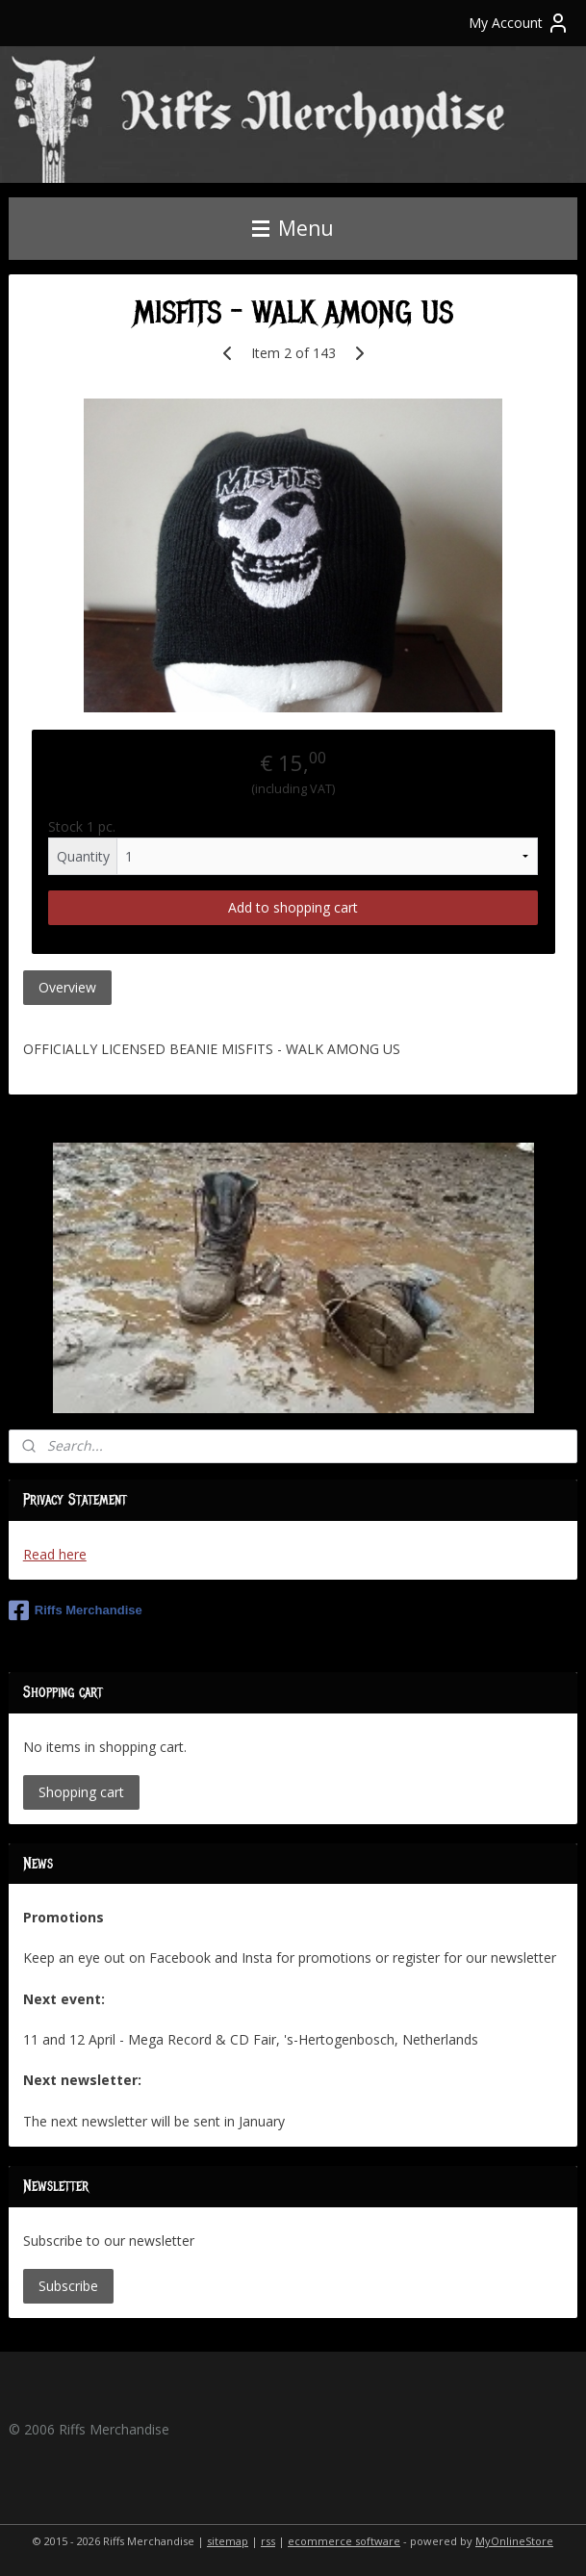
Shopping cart (81, 1792)
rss (268, 2541)
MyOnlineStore (514, 2541)
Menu (293, 228)
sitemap (227, 2541)
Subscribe (68, 2286)
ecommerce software (344, 2541)
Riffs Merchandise (75, 1610)
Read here (55, 1554)
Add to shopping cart (293, 908)
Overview (67, 988)
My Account (519, 23)
